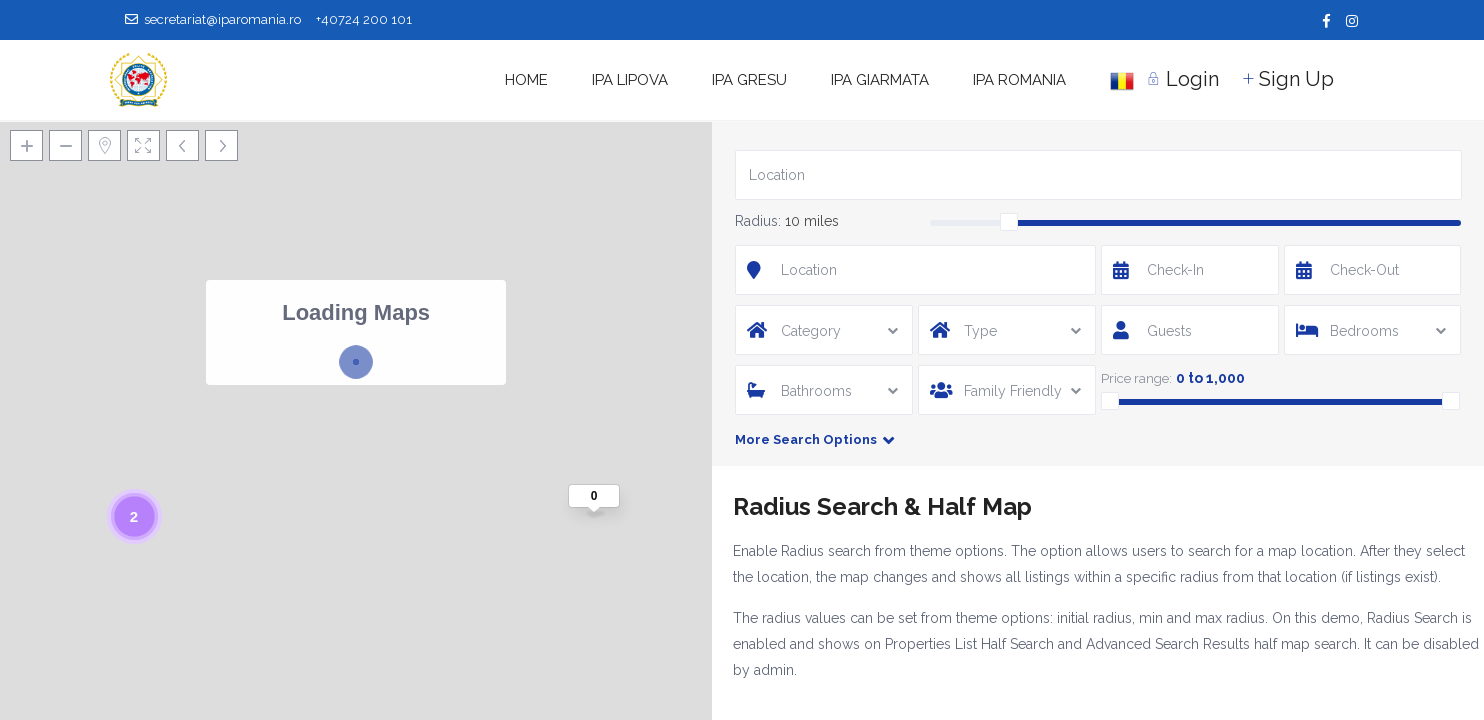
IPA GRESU (749, 80)
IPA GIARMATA (880, 80)
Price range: (1136, 378)
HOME (526, 80)
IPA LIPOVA (630, 80)
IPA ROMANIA (1019, 80)
